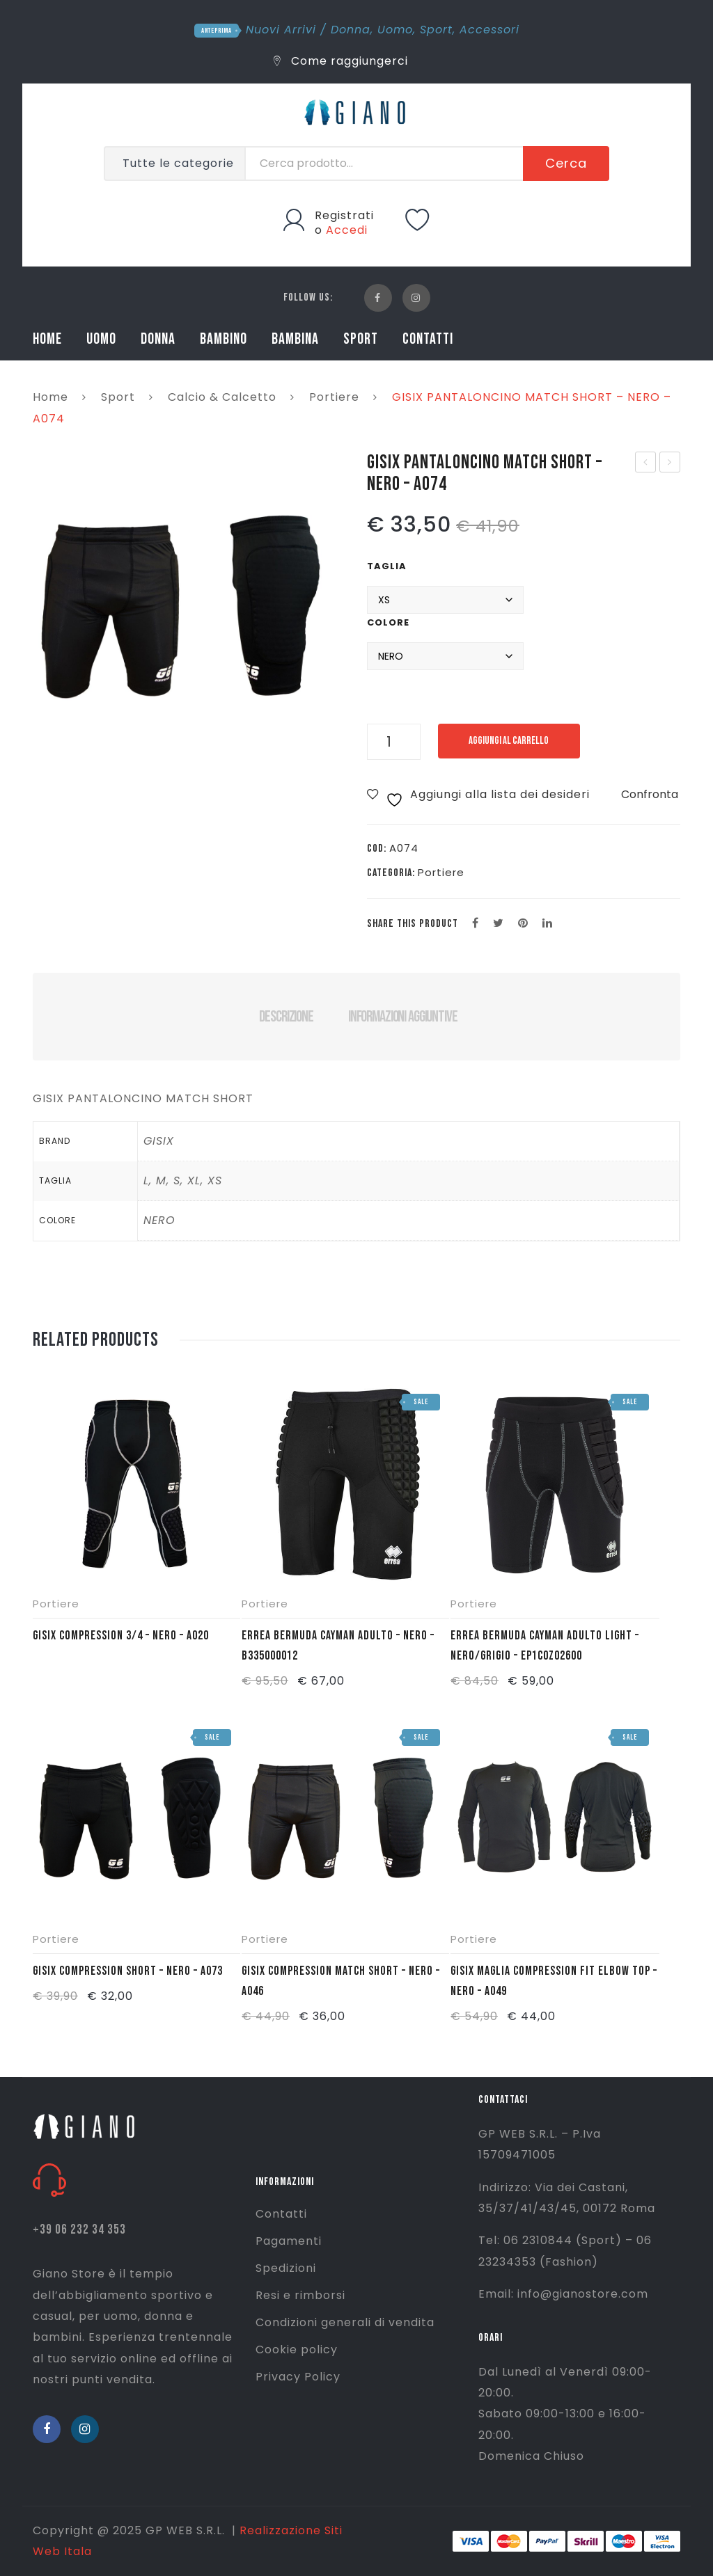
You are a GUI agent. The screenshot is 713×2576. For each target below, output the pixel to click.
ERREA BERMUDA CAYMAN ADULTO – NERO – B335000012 (338, 1645)
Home (50, 397)
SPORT (360, 339)
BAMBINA (295, 339)
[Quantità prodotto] (394, 741)
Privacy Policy (298, 2377)
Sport (436, 30)
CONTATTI (427, 339)
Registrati (344, 215)
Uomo (395, 30)
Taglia (387, 566)
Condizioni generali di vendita (345, 2322)
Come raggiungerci (341, 61)
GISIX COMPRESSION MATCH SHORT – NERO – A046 (341, 1981)
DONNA (158, 339)
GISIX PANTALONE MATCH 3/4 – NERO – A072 (646, 463)
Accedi (347, 230)
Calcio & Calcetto (222, 397)
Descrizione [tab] (286, 1016)
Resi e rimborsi (300, 2295)
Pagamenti (289, 2241)
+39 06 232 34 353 (79, 2230)
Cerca (566, 163)
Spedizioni (286, 2268)
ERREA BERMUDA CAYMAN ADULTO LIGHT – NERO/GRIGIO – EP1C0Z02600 (544, 1645)
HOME (47, 339)
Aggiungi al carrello (511, 741)
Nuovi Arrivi (281, 30)
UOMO (101, 339)
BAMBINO (223, 339)
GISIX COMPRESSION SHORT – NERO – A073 (128, 1971)
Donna (350, 30)
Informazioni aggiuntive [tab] (402, 1016)
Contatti (281, 2214)
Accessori (489, 30)
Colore (388, 622)
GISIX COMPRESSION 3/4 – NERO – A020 (121, 1635)
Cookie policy (297, 2350)
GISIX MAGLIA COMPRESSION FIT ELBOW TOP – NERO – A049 (553, 1981)
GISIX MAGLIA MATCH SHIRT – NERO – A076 (670, 463)
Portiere (334, 397)
